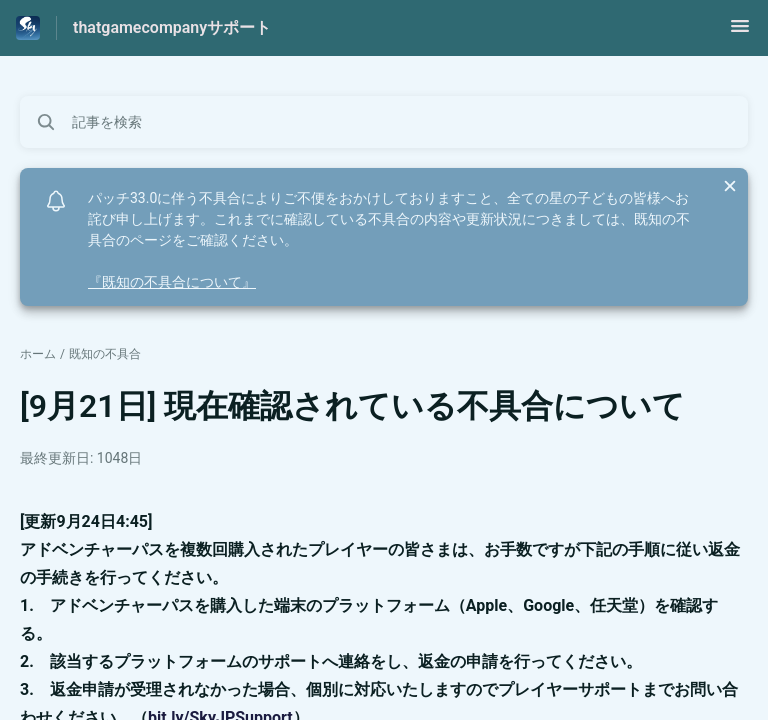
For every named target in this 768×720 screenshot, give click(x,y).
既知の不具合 (105, 354)
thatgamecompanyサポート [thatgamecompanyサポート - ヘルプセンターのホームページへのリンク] (172, 27)
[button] (740, 32)
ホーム (38, 354)
